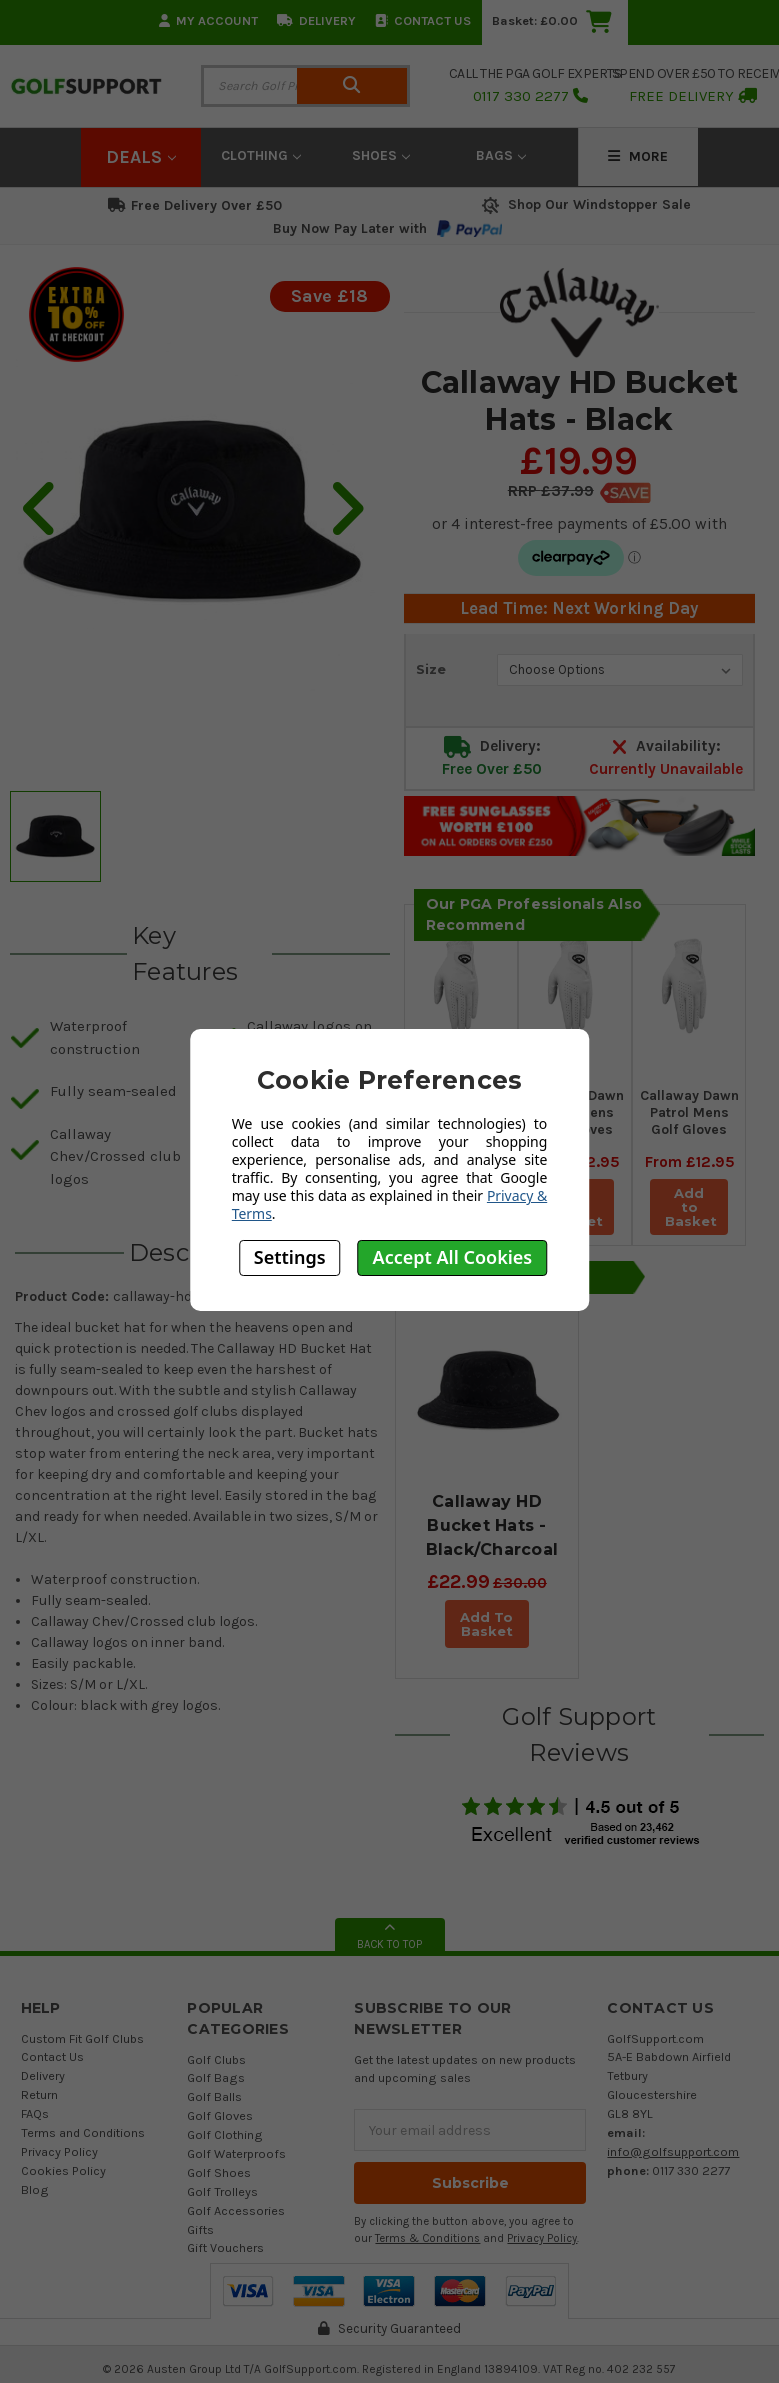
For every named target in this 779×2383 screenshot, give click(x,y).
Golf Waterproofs (236, 2167)
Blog (35, 2203)
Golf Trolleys (222, 2205)
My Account (208, 20)
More (638, 156)
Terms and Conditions (83, 2146)
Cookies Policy (63, 2184)
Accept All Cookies (453, 1257)
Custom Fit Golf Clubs (82, 2052)
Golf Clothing (225, 2148)
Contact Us (423, 20)
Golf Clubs (216, 2073)
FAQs (35, 2127)
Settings (290, 1257)
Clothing (261, 155)
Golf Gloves (220, 2129)
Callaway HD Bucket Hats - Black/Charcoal (492, 1525)
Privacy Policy (59, 2165)
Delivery (316, 20)
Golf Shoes (219, 2186)
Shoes (381, 155)
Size (431, 669)
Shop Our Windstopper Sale (584, 204)
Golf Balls (214, 2110)
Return (39, 2108)
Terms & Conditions (427, 2252)
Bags (501, 155)
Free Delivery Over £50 (195, 205)
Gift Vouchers (225, 2261)
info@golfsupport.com (673, 2165)
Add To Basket (488, 1631)
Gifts (200, 2243)
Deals (141, 157)
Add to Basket (692, 1207)
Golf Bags (216, 2091)
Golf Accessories (236, 2224)
